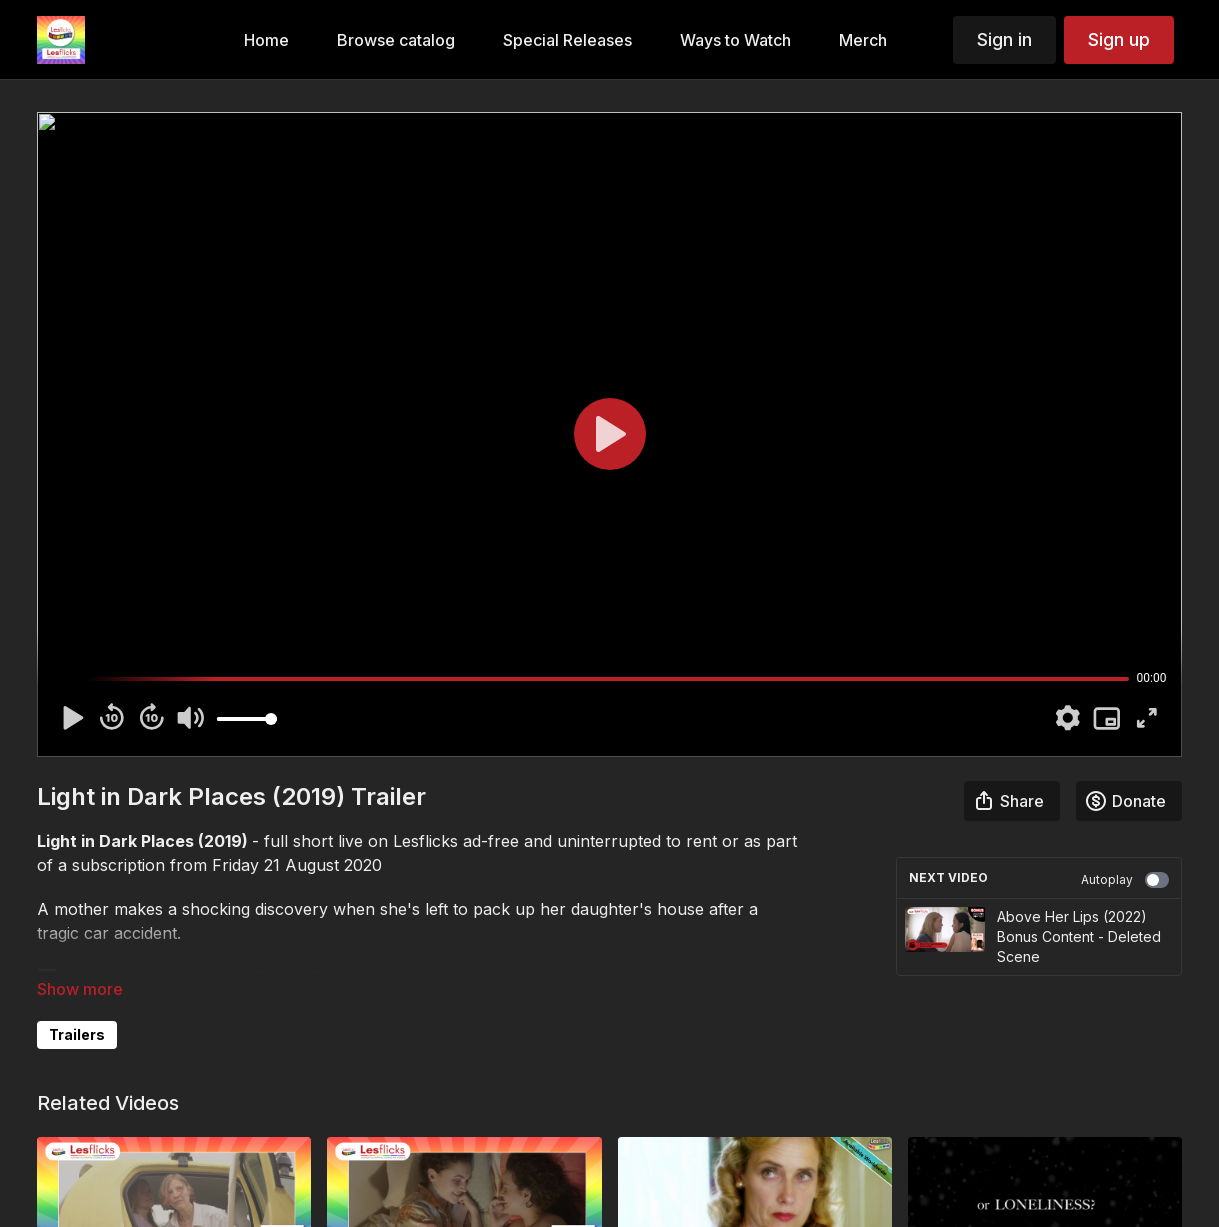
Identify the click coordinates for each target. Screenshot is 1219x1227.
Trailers (77, 1034)
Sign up (1119, 39)
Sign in (1004, 39)
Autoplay (1125, 880)
